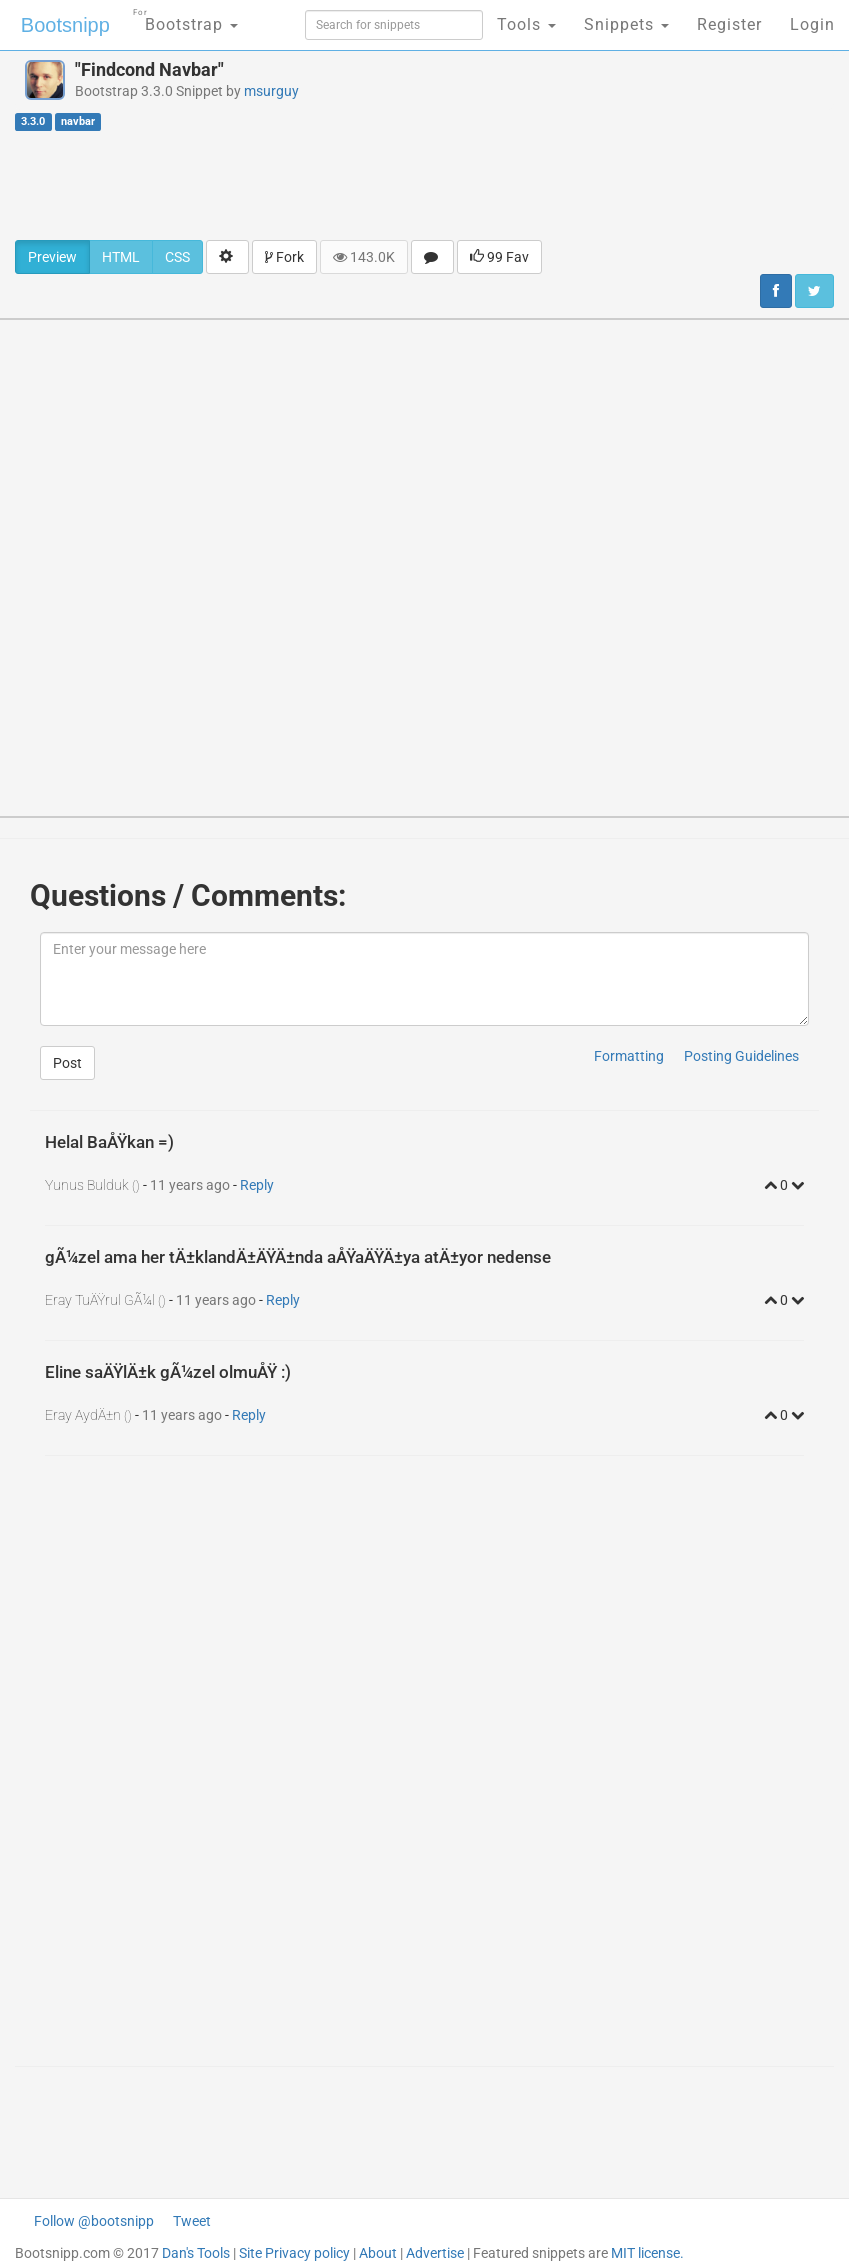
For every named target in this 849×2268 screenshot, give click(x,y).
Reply (257, 1185)
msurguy (271, 91)
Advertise (435, 2253)
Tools (526, 24)
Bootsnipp (65, 25)
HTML (121, 257)
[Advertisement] (425, 185)
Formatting (629, 1056)
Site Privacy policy (294, 2253)
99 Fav (499, 257)
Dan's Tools (196, 2253)
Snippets (626, 24)
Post (67, 1063)
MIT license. (647, 2253)
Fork (284, 257)
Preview (52, 257)
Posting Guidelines (741, 1056)
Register (729, 24)
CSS (177, 257)
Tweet (192, 2221)
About (378, 2253)
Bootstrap (185, 18)
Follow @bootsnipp (94, 2221)
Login (812, 24)
